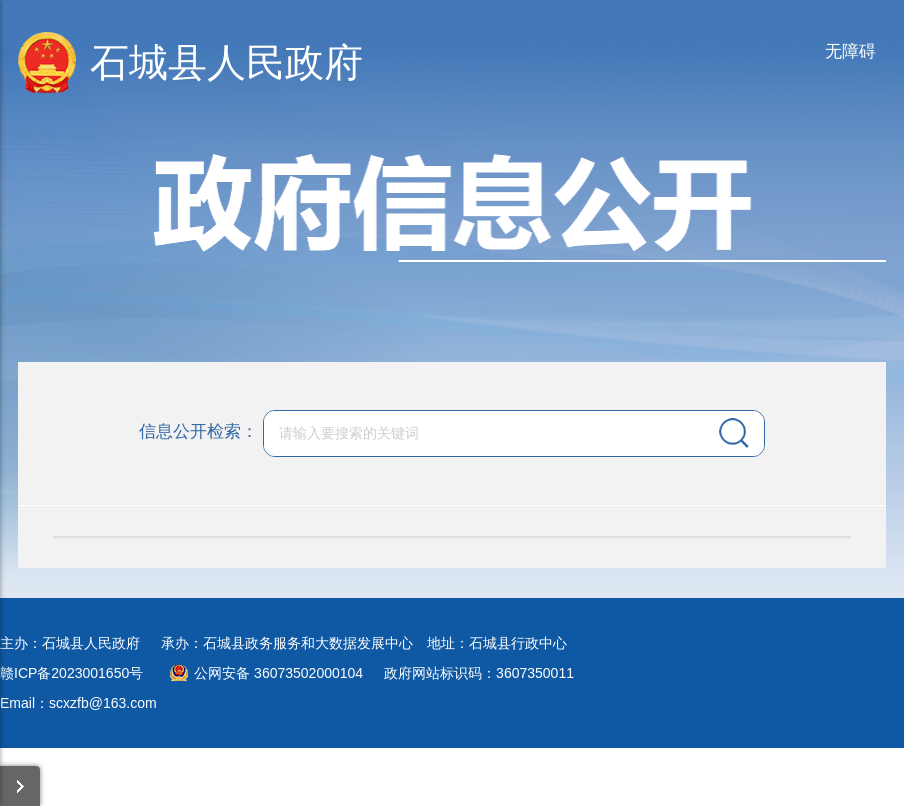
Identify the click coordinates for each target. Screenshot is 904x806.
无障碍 (850, 51)
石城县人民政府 (226, 62)
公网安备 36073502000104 (278, 673)
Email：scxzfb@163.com (78, 703)
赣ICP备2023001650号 (71, 673)
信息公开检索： (198, 431)
